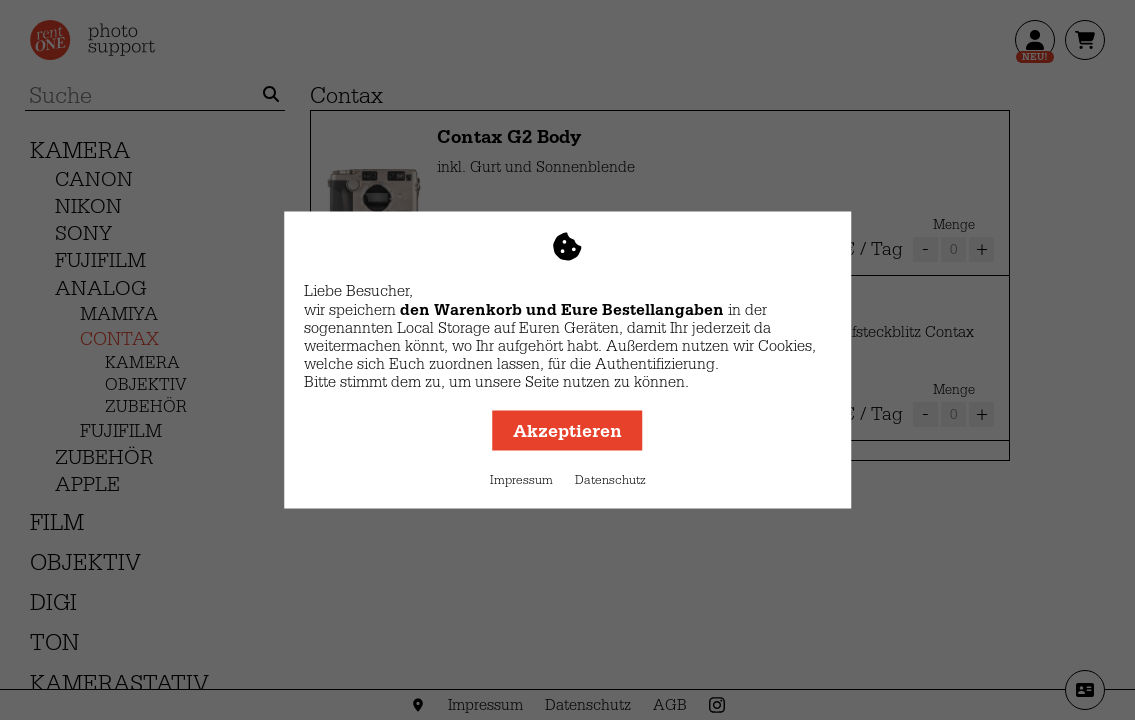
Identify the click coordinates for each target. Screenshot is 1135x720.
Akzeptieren (567, 430)
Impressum (521, 480)
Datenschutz (610, 480)
